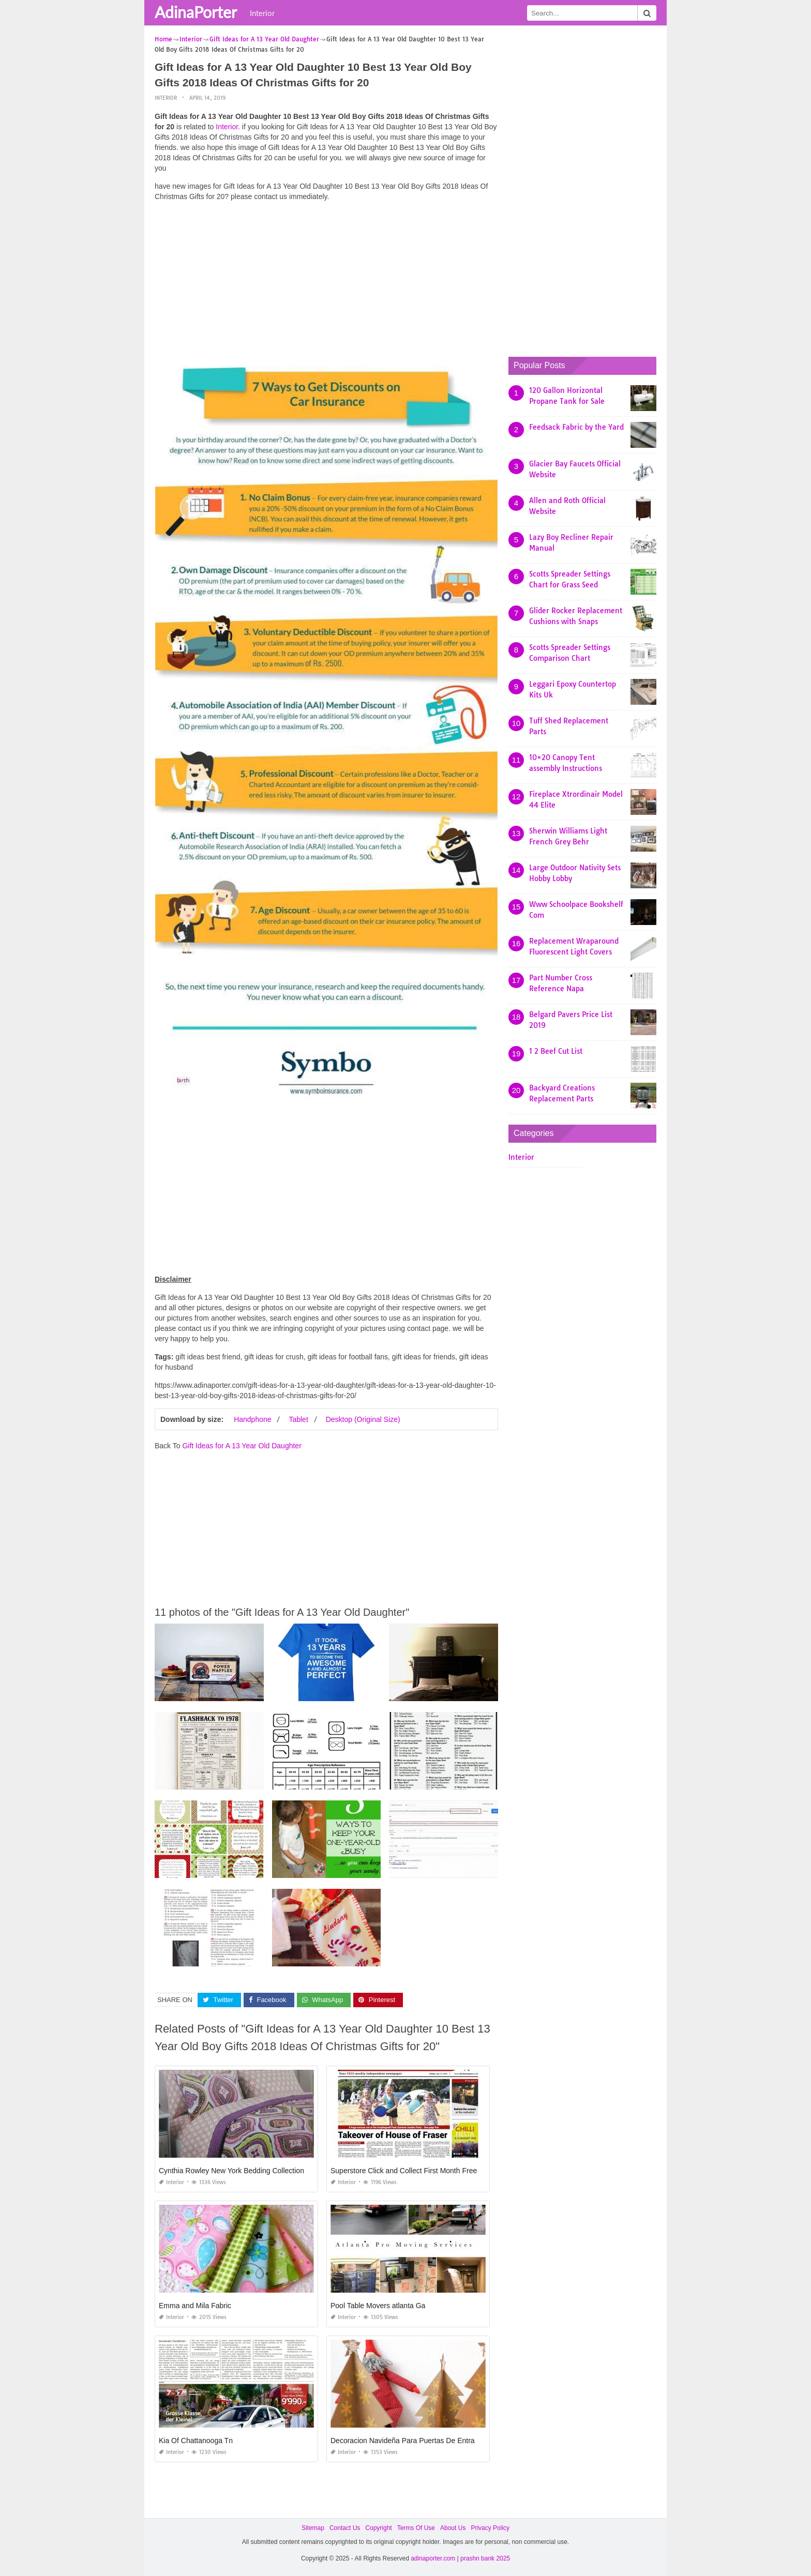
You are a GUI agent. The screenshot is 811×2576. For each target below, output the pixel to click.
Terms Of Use (416, 2528)
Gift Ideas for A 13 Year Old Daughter (241, 1445)
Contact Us (344, 2528)
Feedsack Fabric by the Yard (576, 427)
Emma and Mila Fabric (195, 2305)
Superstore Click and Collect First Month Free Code (414, 2170)
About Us (452, 2528)
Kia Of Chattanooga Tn (196, 2440)
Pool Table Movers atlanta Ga (378, 2305)
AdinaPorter (196, 12)
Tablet (298, 1419)
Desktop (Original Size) (363, 1419)
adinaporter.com (433, 2558)
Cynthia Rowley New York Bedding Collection (231, 2170)
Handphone (252, 1419)
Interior (262, 13)
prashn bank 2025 (485, 2558)
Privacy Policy (490, 2528)
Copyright (378, 2528)
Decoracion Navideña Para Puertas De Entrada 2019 (416, 2440)
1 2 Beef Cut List (555, 1051)
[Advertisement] (326, 281)
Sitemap (313, 2528)
